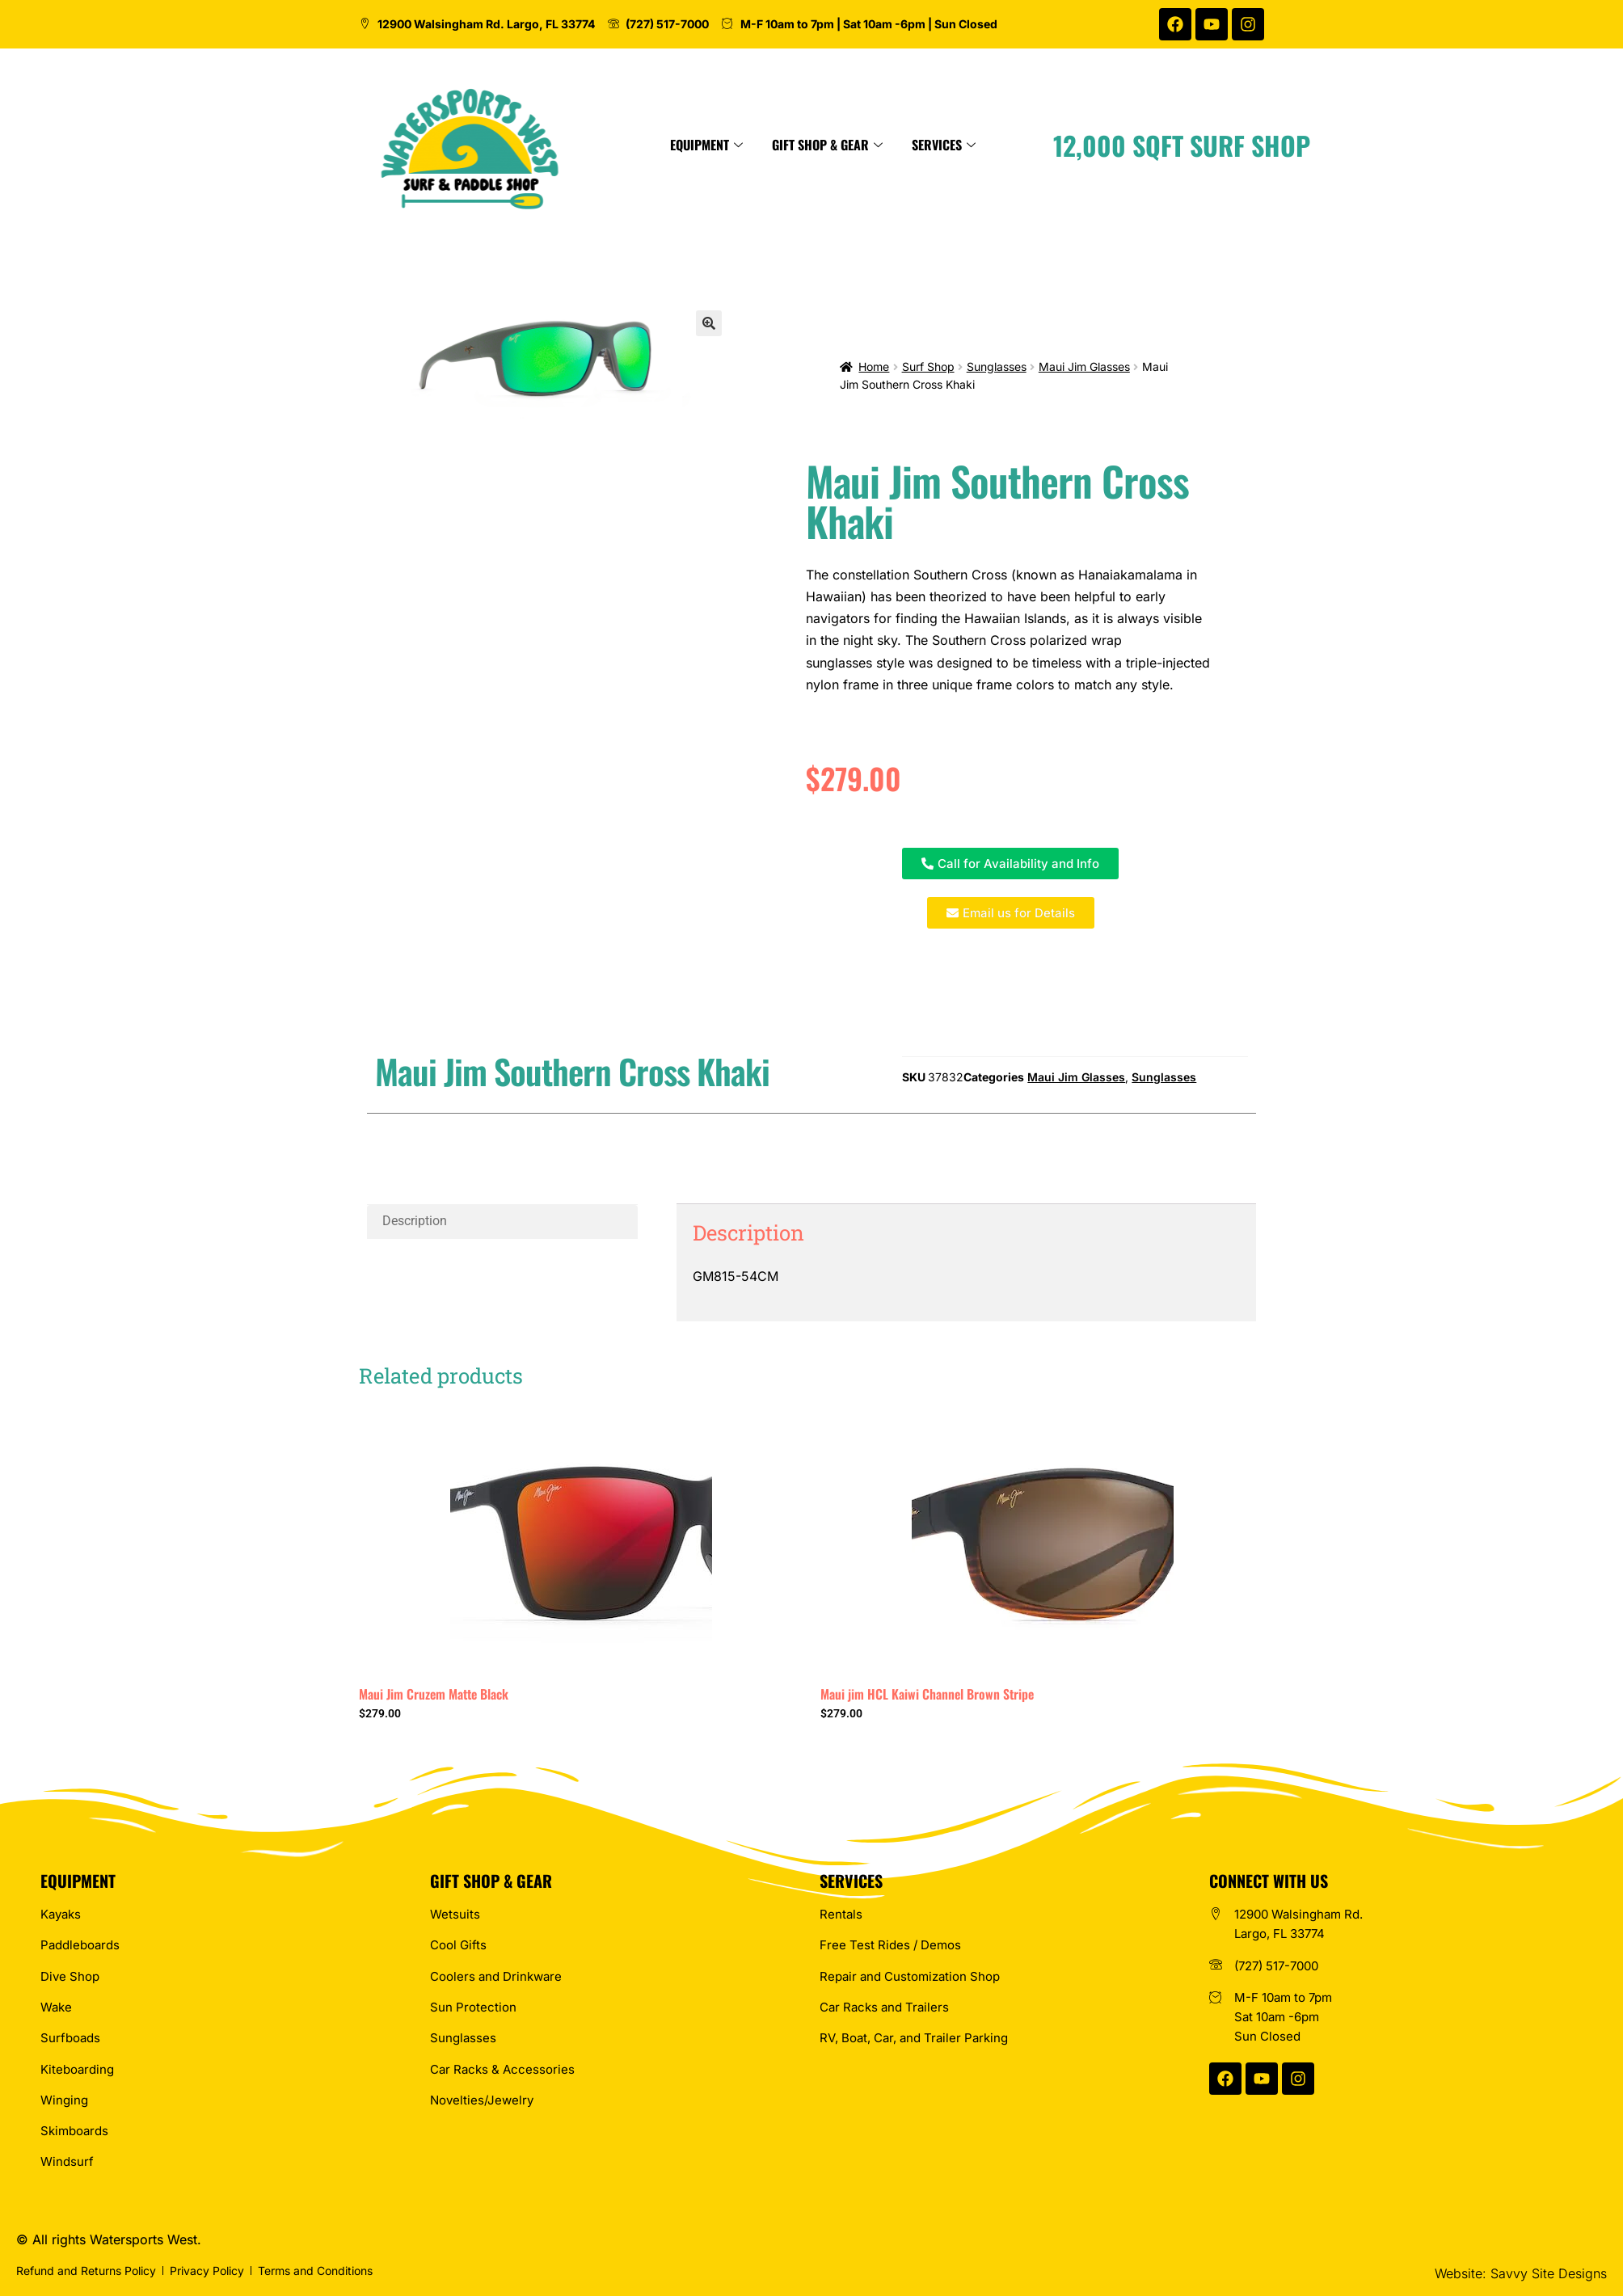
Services (1079, 144)
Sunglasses (996, 366)
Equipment (841, 144)
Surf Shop (928, 366)
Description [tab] (414, 1220)
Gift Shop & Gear (962, 144)
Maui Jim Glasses (1084, 366)
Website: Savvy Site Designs (1521, 2273)
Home (873, 366)
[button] (709, 323)
